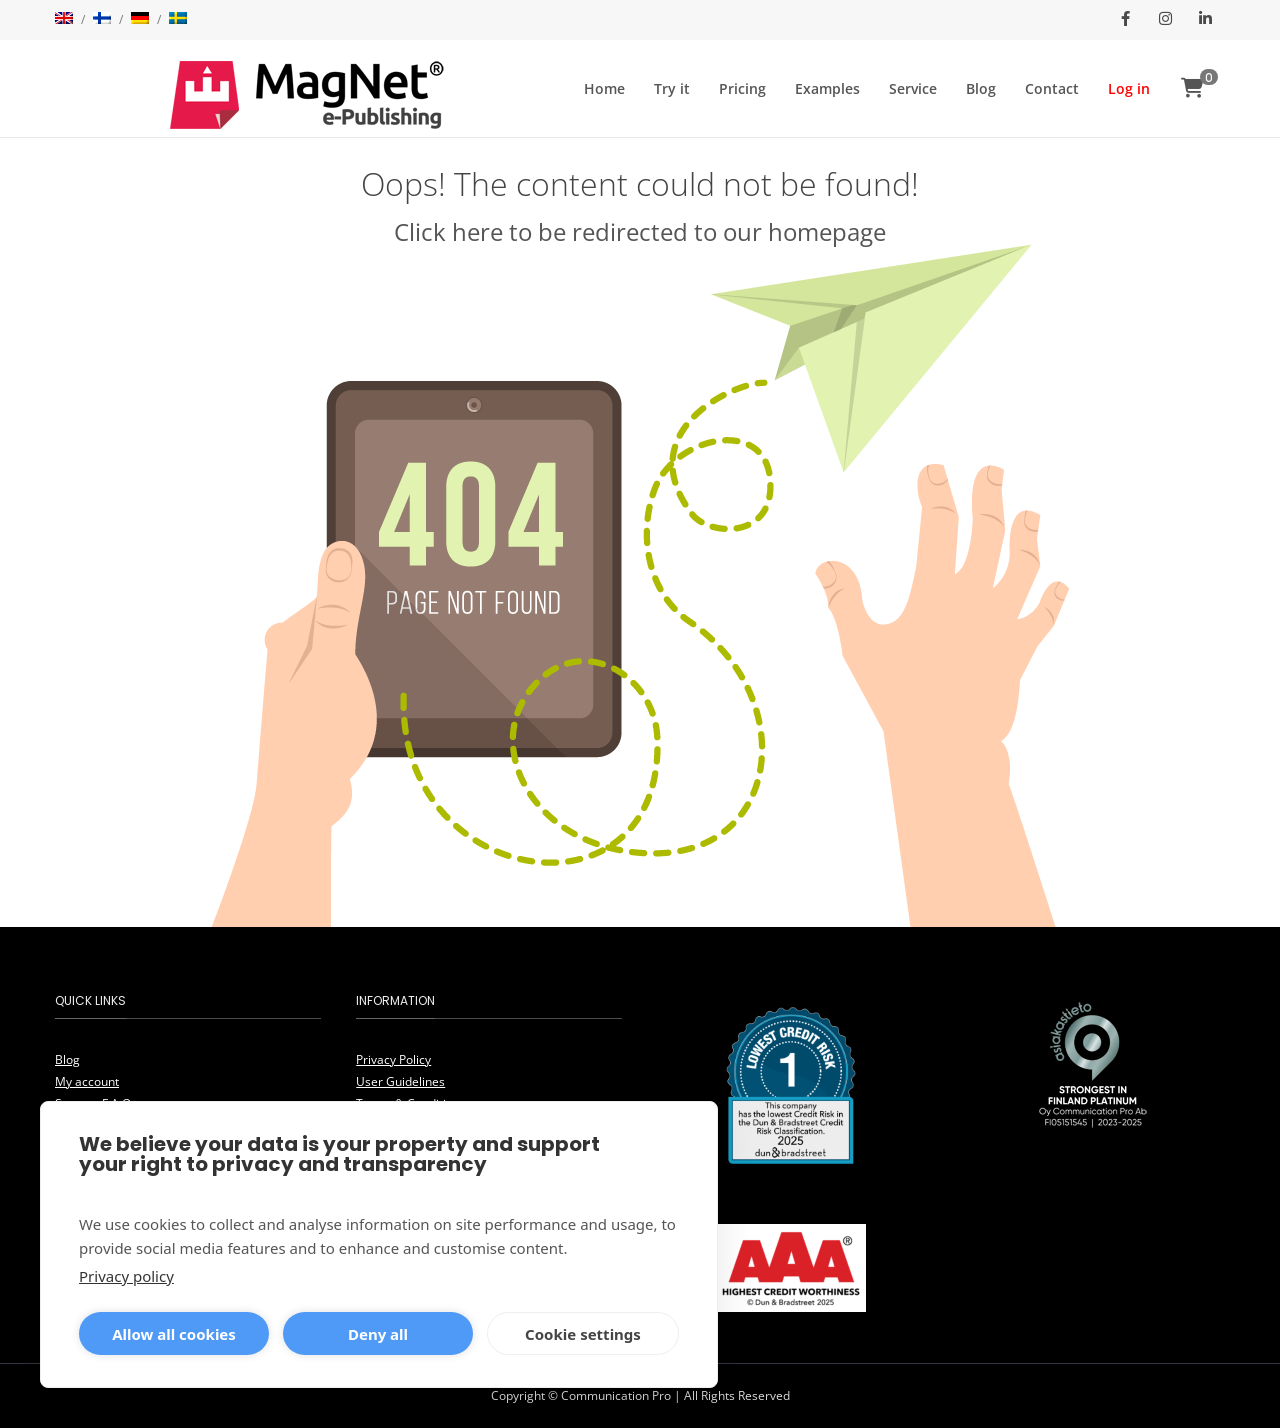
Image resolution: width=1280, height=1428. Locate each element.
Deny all (378, 1334)
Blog (981, 88)
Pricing (742, 88)
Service (913, 88)
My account (87, 1081)
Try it (672, 88)
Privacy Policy (393, 1059)
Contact (1052, 88)
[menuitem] (64, 20)
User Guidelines (400, 1081)
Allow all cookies (174, 1334)
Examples (827, 88)
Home (604, 88)
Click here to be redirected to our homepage (640, 231)
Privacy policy (126, 1276)
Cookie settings (583, 1334)
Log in (1129, 88)
